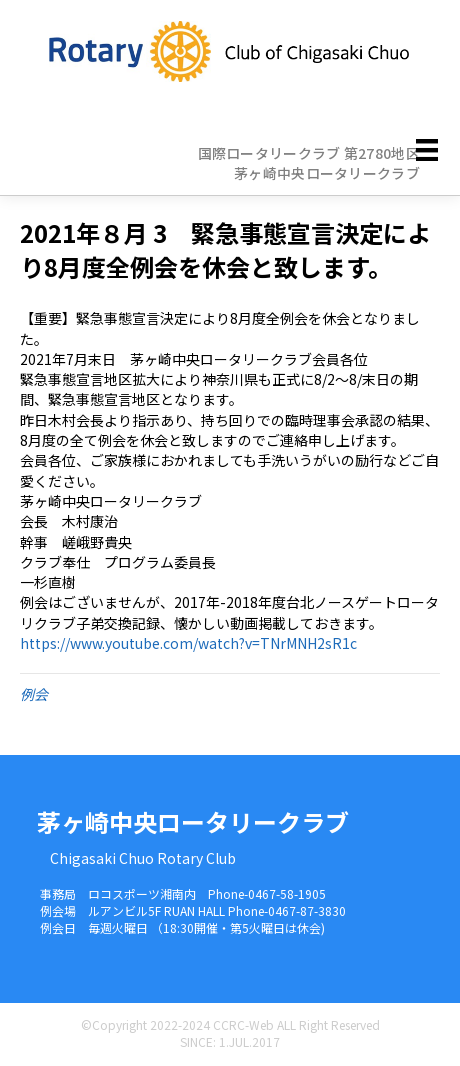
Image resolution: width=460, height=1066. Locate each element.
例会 (34, 694)
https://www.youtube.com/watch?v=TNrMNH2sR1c (188, 643)
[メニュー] (427, 149)
